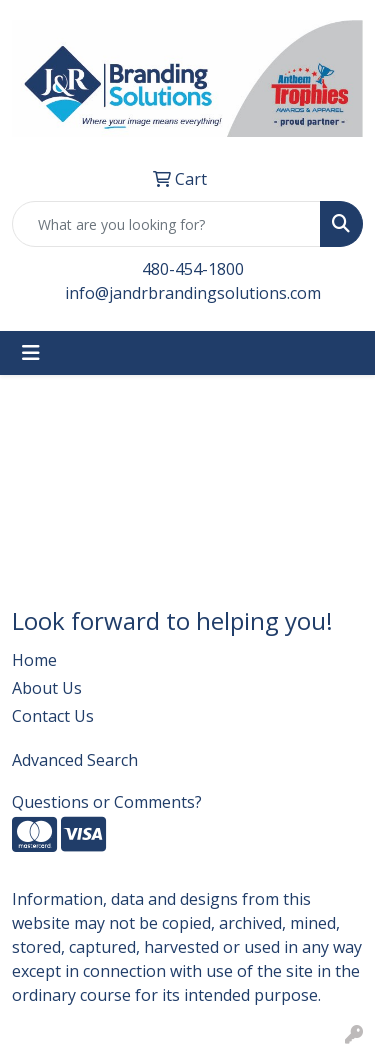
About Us (47, 688)
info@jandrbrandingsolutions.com (193, 293)
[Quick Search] (166, 224)
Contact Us (53, 716)
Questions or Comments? (107, 802)
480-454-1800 (193, 269)
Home (34, 660)
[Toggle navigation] (31, 353)
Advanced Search (75, 760)
